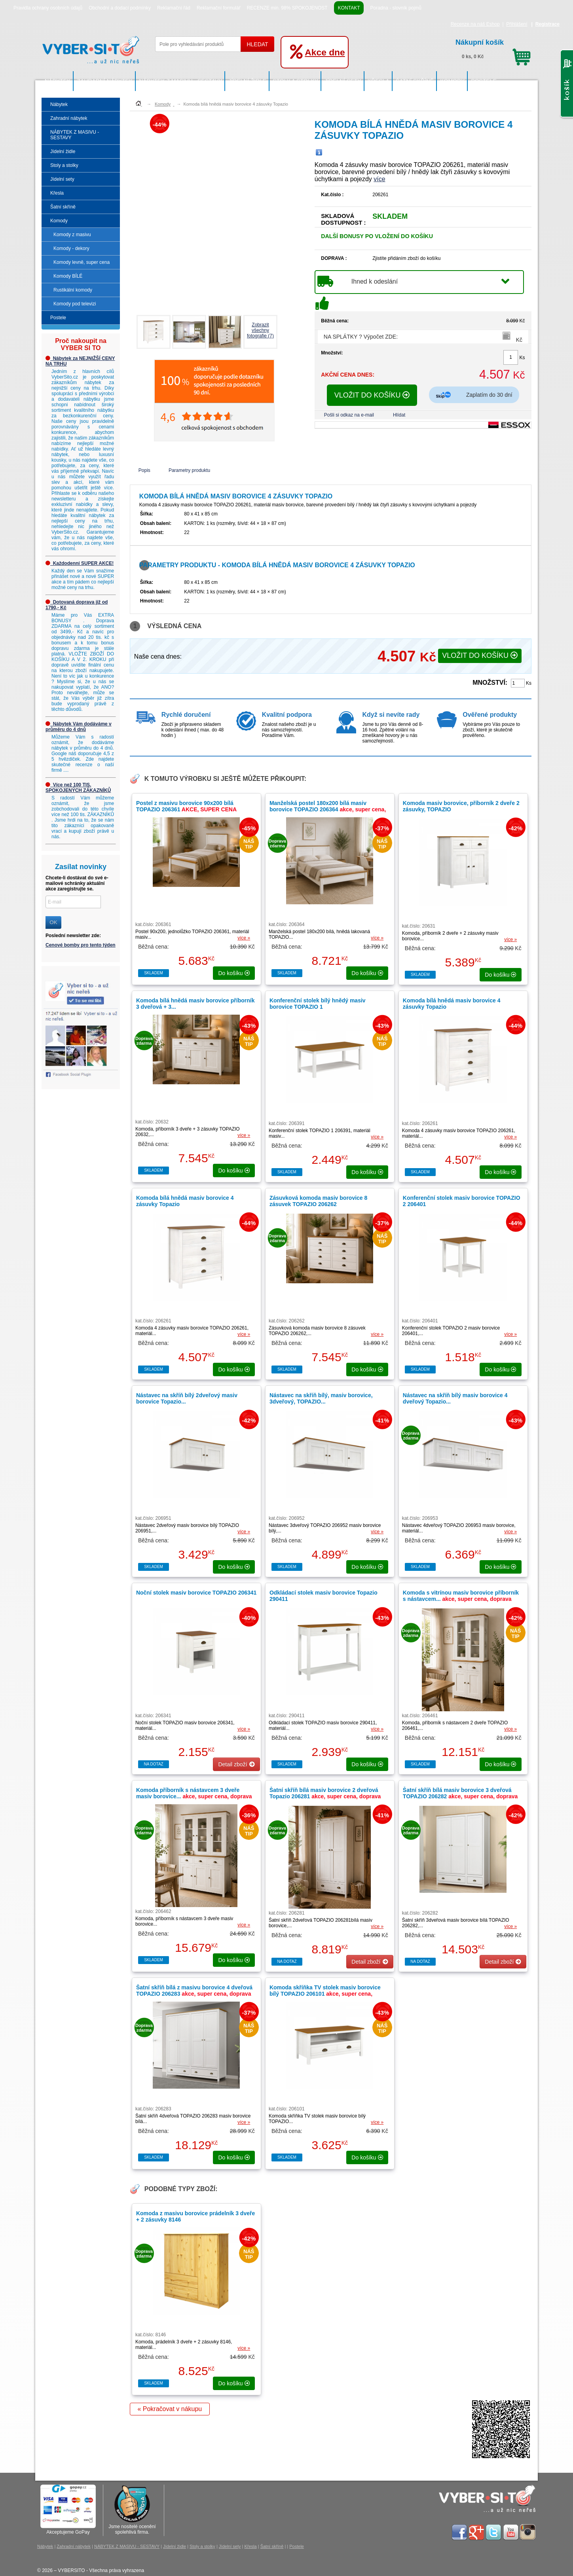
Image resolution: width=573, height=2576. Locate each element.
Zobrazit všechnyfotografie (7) (260, 330)
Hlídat (399, 415)
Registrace (547, 24)
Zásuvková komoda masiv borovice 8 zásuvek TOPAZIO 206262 (318, 1201)
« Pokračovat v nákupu (169, 2409)
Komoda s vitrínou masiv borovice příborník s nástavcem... (461, 1598)
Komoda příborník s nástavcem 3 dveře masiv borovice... (194, 1796)
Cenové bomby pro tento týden (81, 945)
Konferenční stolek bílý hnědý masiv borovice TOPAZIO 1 (317, 1003)
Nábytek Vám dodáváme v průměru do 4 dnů (79, 726)
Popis (144, 470)
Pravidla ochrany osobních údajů (47, 8)
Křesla (378, 81)
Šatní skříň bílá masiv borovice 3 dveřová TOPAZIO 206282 (460, 1796)
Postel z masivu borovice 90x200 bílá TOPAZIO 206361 (186, 806)
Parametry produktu (189, 470)
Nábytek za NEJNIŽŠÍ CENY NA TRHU (80, 361)
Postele (484, 81)
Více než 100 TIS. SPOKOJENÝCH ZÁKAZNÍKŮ (78, 787)
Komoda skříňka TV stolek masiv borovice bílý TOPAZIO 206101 (325, 1993)
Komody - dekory (71, 248)
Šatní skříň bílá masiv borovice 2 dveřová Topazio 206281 (325, 1796)
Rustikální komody (72, 290)
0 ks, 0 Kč (493, 47)
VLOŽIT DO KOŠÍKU (372, 395)
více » (243, 938)
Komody (452, 81)
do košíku (234, 973)
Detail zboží (236, 1764)
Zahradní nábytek (105, 81)
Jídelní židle (247, 81)
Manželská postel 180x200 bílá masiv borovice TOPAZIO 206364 (327, 809)
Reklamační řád (173, 8)
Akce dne (325, 52)
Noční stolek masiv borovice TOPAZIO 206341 (196, 1592)
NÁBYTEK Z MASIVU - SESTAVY (180, 81)
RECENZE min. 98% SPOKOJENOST (287, 8)
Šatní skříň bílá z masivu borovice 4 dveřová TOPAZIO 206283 (194, 1993)
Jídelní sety (342, 81)
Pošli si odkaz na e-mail (349, 415)
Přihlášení (516, 24)
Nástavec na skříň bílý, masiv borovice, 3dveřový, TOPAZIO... (321, 1398)
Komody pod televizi (74, 304)
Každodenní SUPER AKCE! (80, 563)
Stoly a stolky (295, 81)
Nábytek (57, 81)
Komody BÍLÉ (67, 276)
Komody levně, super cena (81, 262)
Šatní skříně (415, 81)
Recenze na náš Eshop (475, 24)
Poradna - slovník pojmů (395, 8)
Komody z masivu (72, 234)
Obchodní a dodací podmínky (120, 8)
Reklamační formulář (219, 8)
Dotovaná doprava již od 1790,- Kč (77, 604)
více (379, 179)
